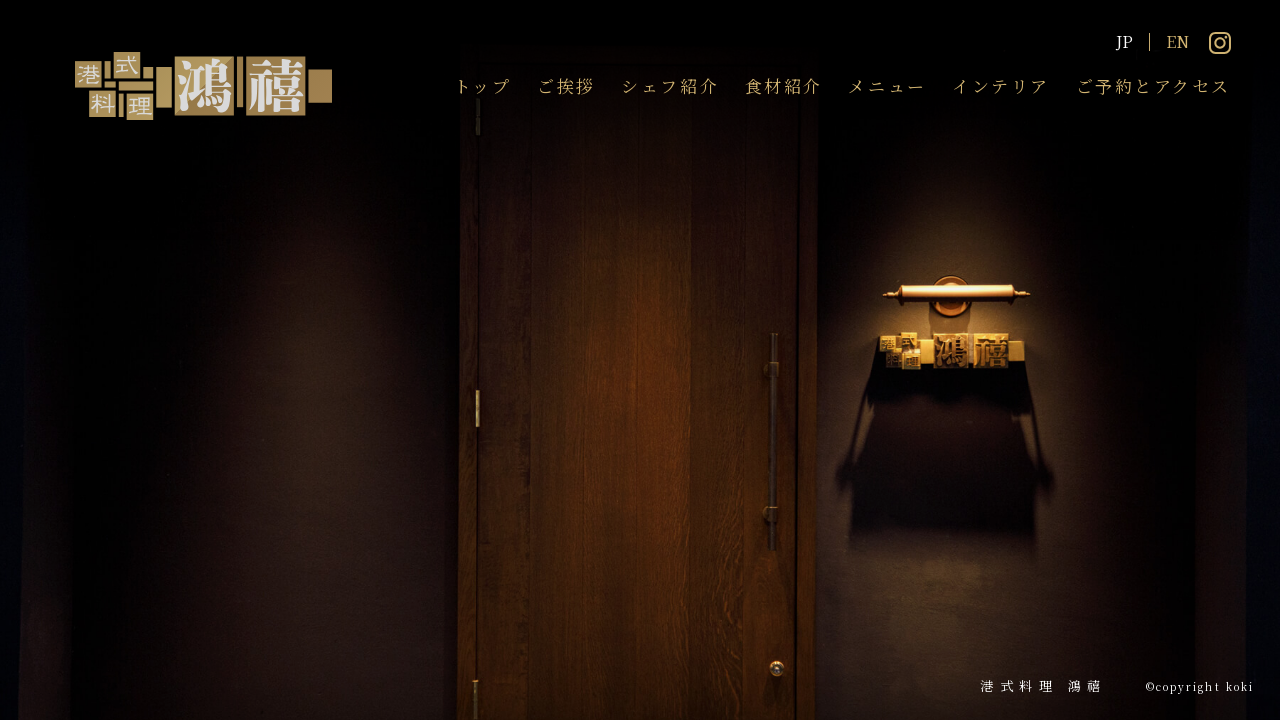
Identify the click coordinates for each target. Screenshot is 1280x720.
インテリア (1001, 85)
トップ (483, 85)
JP (1124, 42)
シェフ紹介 (670, 85)
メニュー (887, 85)
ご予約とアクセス (1153, 85)
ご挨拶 (566, 85)
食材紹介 (784, 85)
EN (1177, 42)
